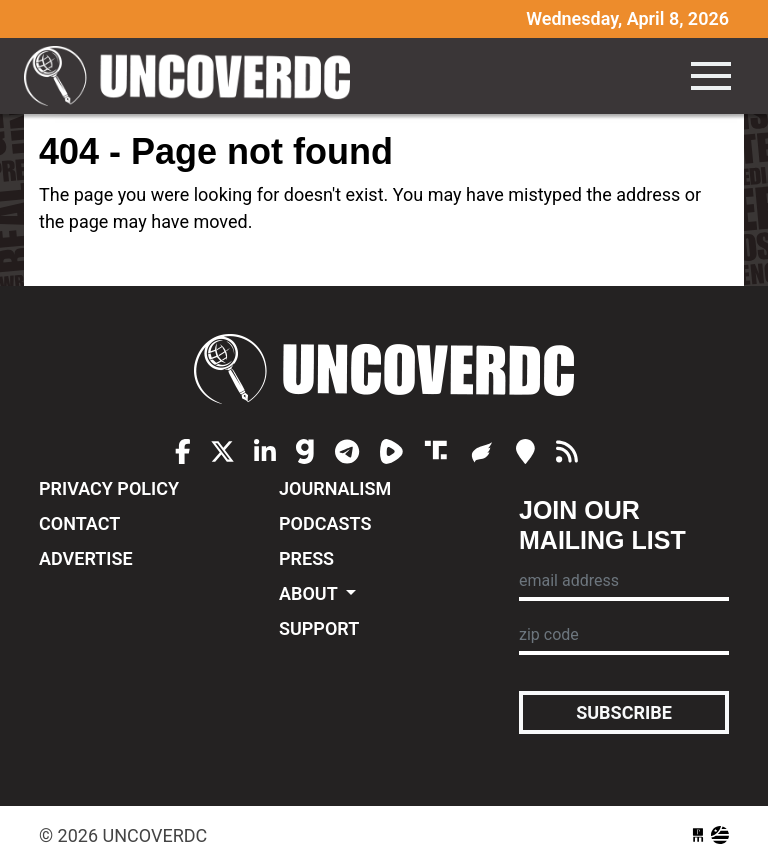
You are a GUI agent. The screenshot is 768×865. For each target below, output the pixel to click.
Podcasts (325, 523)
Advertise (86, 558)
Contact (79, 523)
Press (306, 558)
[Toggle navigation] (711, 76)
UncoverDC (194, 76)
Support (319, 628)
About (310, 593)
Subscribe (624, 712)
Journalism (335, 488)
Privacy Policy (109, 488)
